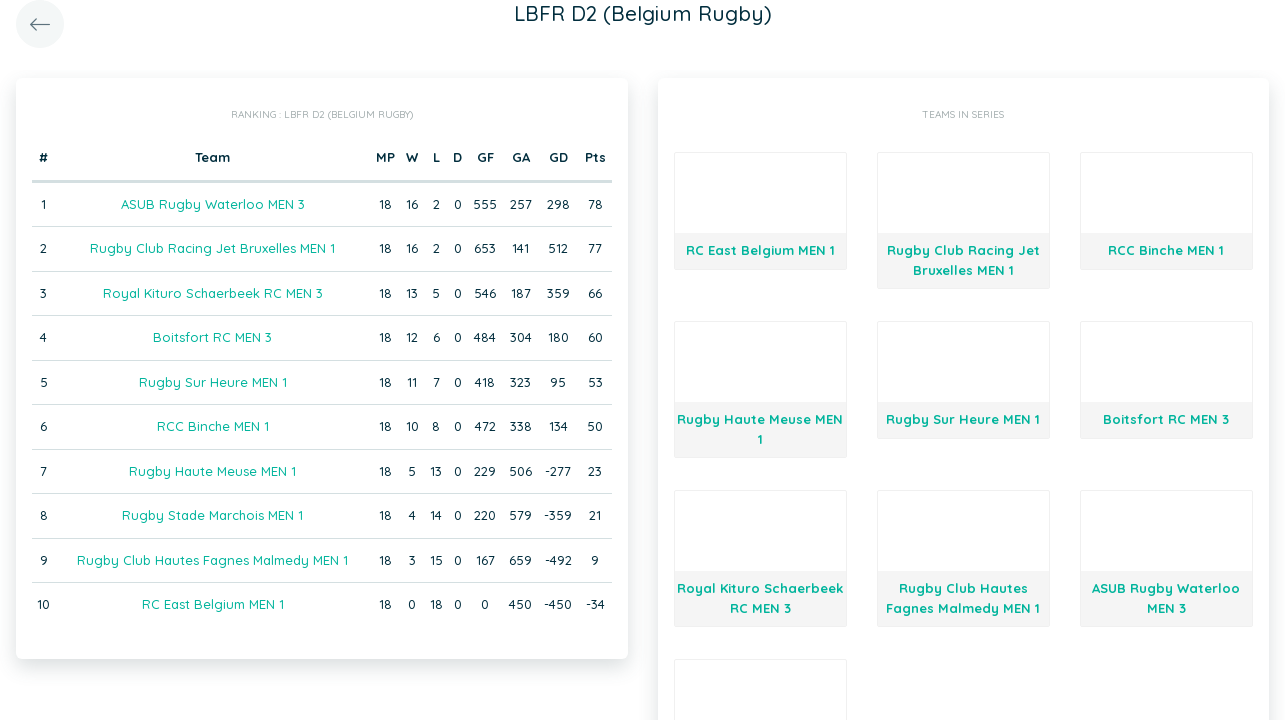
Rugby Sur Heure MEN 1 (213, 382)
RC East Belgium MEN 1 (213, 604)
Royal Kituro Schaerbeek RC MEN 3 (213, 293)
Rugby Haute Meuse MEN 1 (212, 471)
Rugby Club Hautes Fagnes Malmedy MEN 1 (212, 560)
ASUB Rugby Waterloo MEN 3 (213, 204)
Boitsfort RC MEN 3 (212, 337)
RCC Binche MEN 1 (213, 426)
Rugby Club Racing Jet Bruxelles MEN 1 (212, 248)
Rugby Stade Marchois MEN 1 (212, 515)
